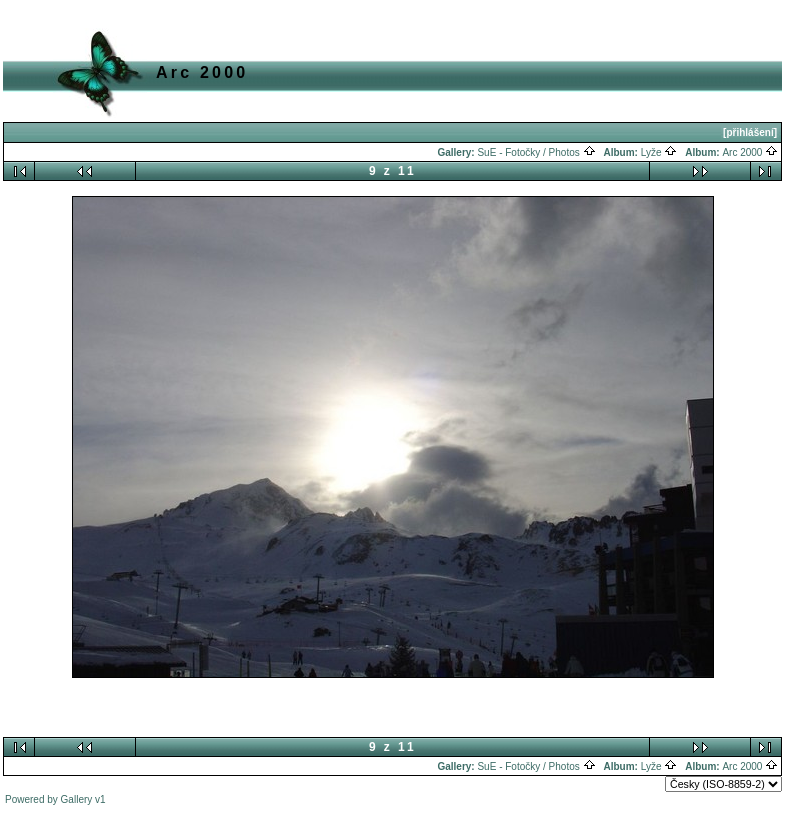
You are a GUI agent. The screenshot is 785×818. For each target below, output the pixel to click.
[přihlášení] (750, 132)
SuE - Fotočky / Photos (536, 152)
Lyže (659, 152)
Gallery (77, 799)
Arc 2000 (750, 152)
